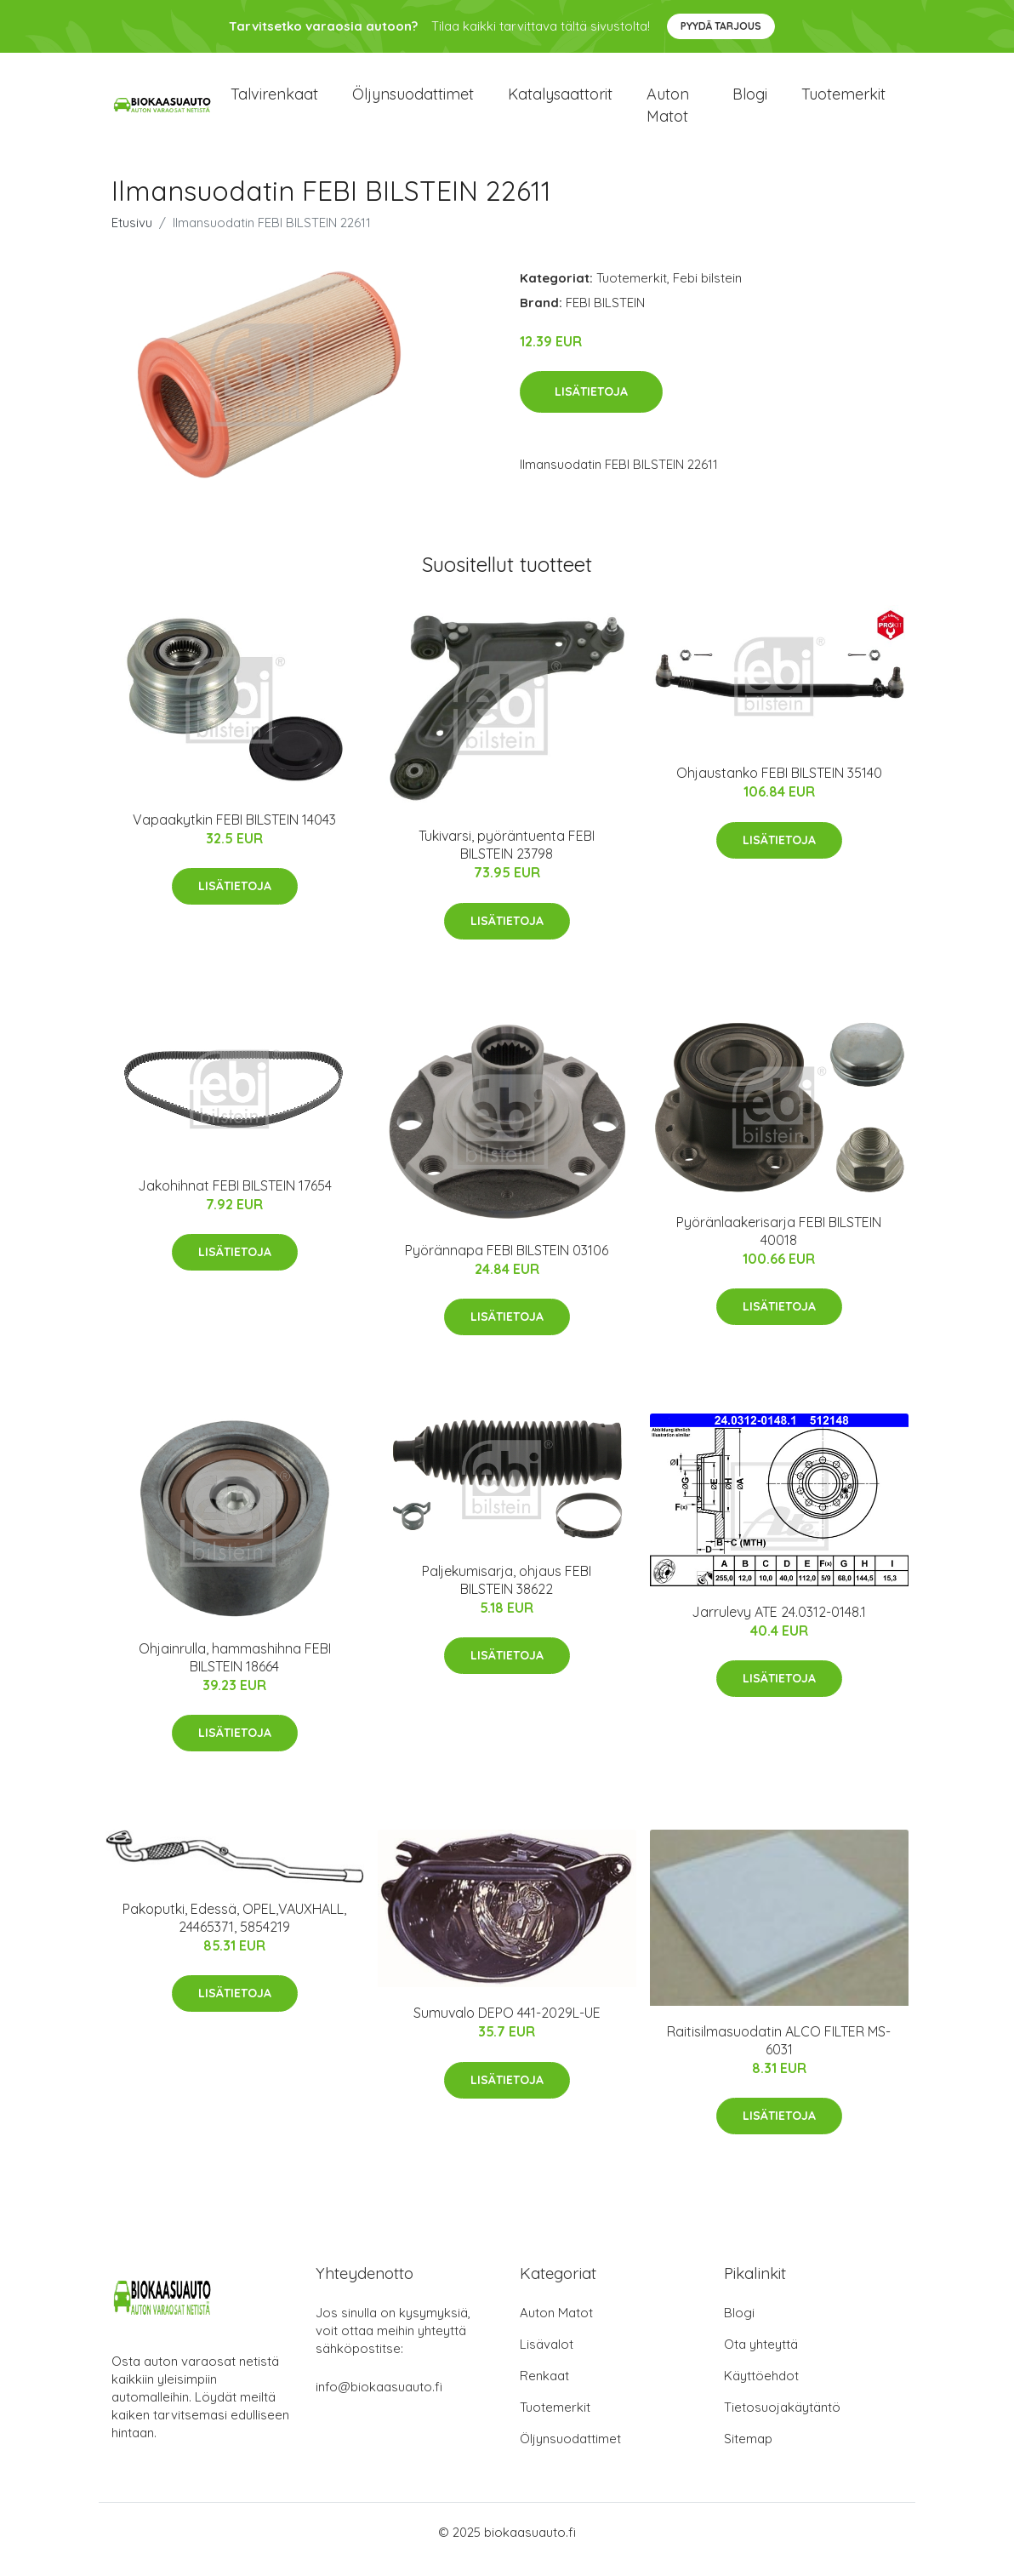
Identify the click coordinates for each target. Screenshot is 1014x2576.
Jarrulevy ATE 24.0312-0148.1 (779, 1626)
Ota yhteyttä (761, 2358)
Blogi (749, 101)
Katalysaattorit (560, 101)
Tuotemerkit (843, 101)
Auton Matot (556, 2327)
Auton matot (668, 112)
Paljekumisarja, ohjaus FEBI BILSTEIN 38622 (506, 1594)
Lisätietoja (591, 406)
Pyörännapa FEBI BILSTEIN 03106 (506, 1264)
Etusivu (131, 237)
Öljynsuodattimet (413, 101)
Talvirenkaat (274, 101)
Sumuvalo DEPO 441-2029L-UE (507, 2027)
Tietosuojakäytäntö (782, 2421)
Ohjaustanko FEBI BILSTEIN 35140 (779, 787)
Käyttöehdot (761, 2390)
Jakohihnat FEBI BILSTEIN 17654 (235, 1199)
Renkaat (544, 2390)
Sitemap (748, 2453)
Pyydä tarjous (721, 26)
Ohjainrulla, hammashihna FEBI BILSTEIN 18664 (235, 1671)
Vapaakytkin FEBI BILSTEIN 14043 (234, 833)
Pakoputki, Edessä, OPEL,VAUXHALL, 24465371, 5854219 (234, 1932)
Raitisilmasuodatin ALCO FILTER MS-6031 (779, 2054)
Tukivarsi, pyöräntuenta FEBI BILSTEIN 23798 (507, 859)
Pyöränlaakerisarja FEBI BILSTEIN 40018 (778, 1245)
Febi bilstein (707, 292)
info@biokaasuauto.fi (379, 2401)
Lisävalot (546, 2358)
